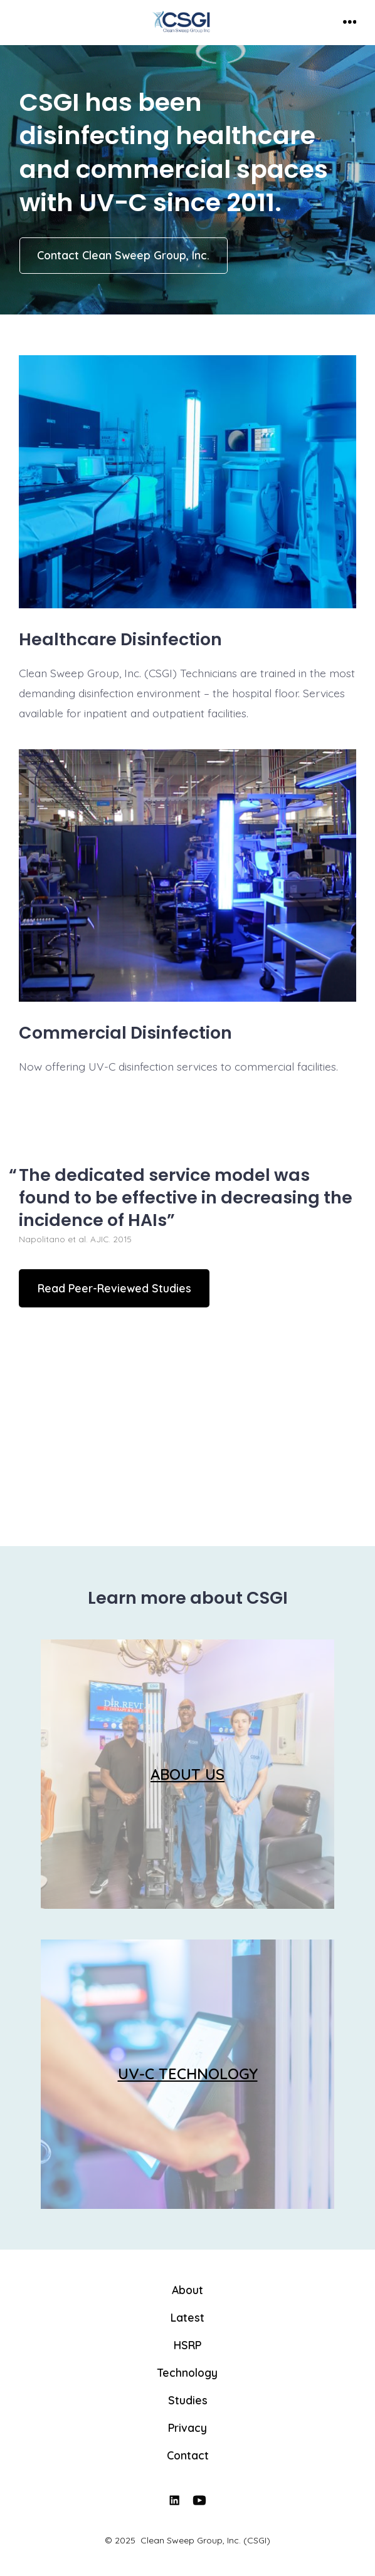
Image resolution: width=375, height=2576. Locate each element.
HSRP (187, 2345)
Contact (188, 2455)
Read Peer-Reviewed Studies (114, 1288)
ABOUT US (187, 1774)
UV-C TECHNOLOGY (188, 2073)
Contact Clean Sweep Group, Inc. (123, 255)
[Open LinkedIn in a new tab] (174, 2500)
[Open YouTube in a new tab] (200, 2500)
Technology (187, 2372)
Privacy (187, 2427)
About (187, 2290)
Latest (187, 2317)
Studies (188, 2400)
